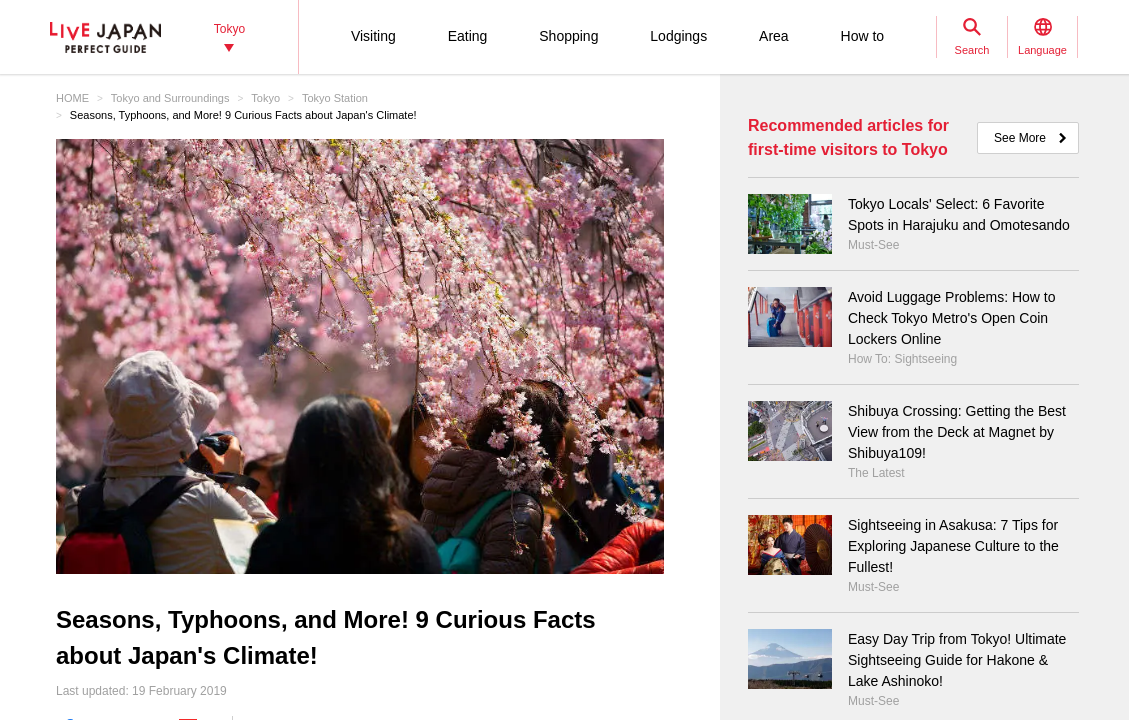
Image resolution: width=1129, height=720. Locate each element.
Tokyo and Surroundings (170, 98)
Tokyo (265, 98)
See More (1020, 138)
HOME (72, 98)
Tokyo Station (335, 98)
